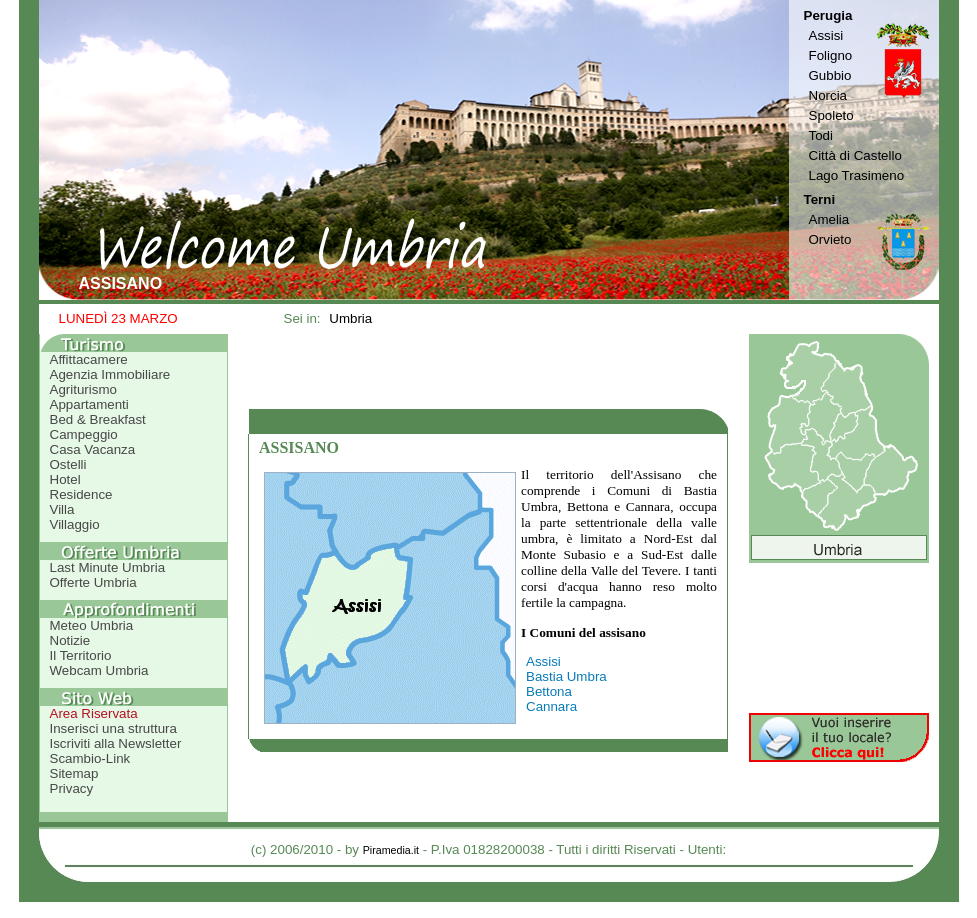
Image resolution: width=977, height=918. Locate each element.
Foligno (831, 55)
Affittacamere (89, 359)
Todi (821, 135)
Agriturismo (83, 389)
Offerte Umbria (93, 582)
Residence (81, 494)
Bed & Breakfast (98, 419)
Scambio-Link (90, 758)
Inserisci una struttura (113, 728)
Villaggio (75, 524)
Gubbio (830, 75)
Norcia (828, 95)
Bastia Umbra (566, 676)
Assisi (826, 35)
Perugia (828, 15)
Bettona (549, 691)
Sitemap (74, 773)
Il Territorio (81, 655)
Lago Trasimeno (857, 175)
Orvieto (830, 239)
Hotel (65, 479)
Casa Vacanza (93, 449)
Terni (820, 199)
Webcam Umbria (99, 670)
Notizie (70, 640)
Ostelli (68, 464)
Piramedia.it (391, 850)
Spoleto (831, 115)
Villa (62, 509)
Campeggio (84, 434)
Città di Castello (855, 155)
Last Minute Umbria (108, 567)
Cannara (551, 706)
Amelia (829, 219)
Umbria (350, 318)
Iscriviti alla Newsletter (116, 743)
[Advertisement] (488, 371)
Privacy (72, 788)
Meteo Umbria (92, 625)
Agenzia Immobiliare (110, 374)
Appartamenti (89, 404)
